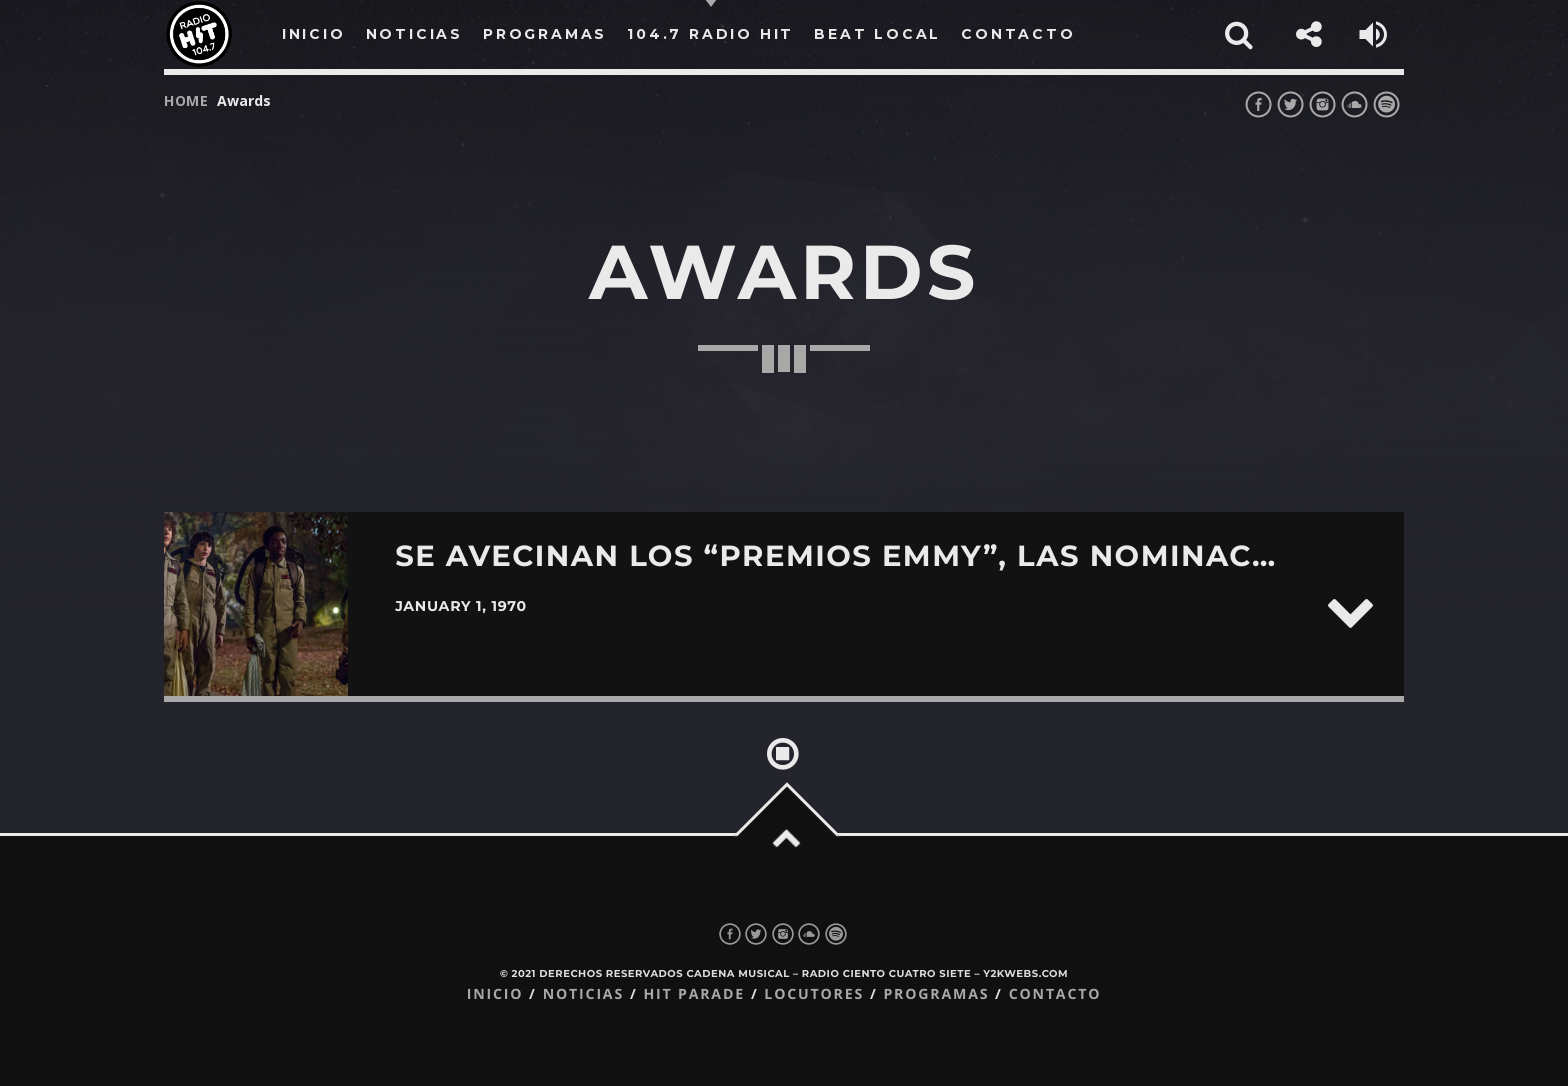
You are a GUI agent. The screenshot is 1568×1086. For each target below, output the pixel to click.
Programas (936, 994)
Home (186, 100)
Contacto (1055, 994)
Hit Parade (693, 994)
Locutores (814, 994)
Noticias (583, 994)
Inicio (495, 994)
